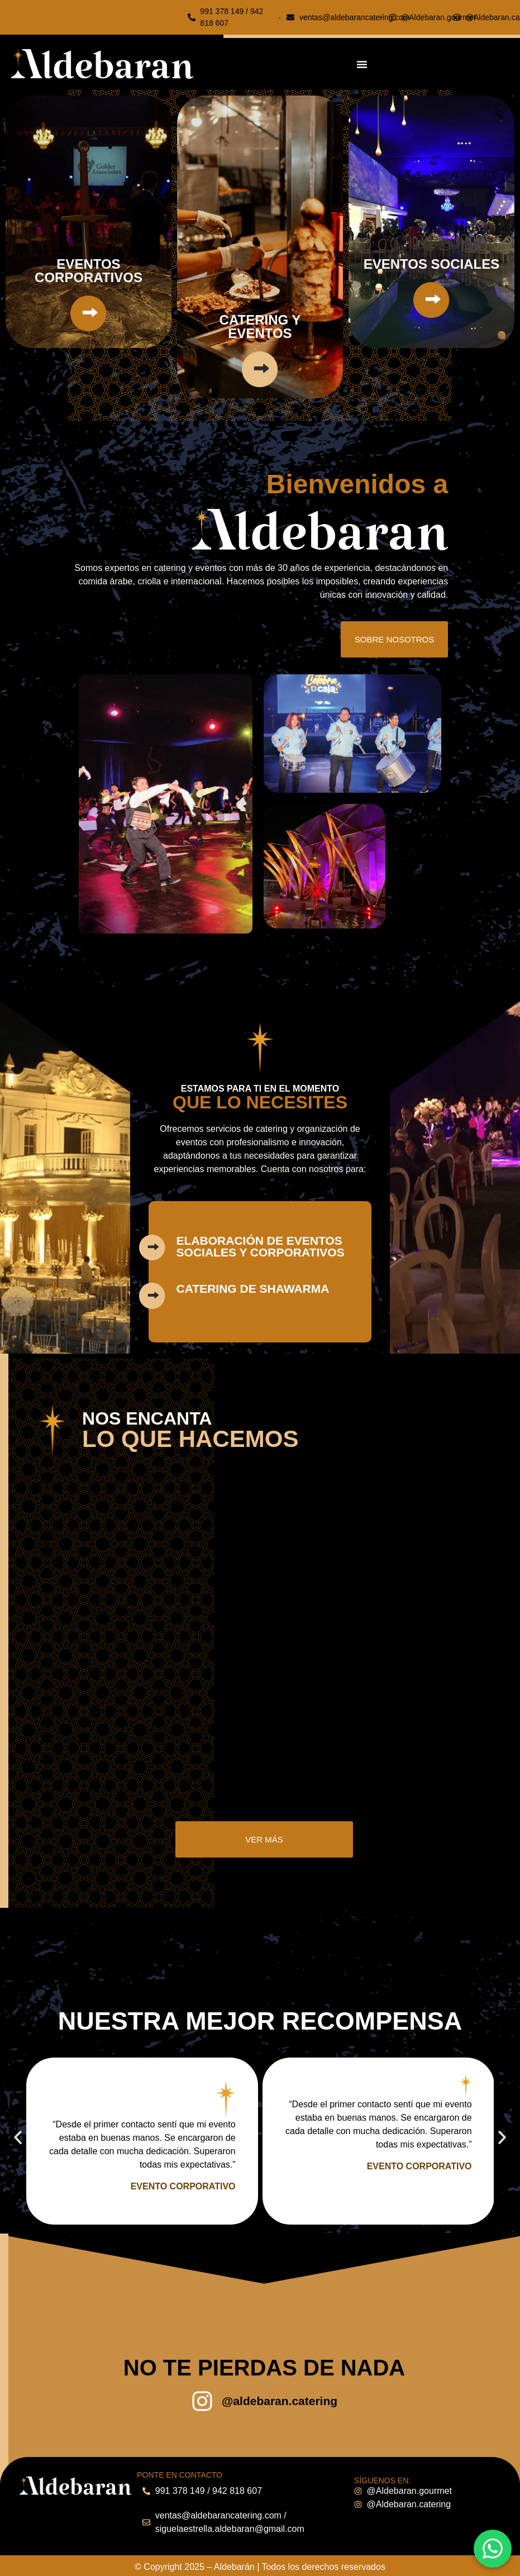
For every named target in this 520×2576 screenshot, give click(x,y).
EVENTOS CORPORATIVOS (88, 270)
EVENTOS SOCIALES (432, 264)
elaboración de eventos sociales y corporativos (260, 1246)
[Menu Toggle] (362, 64)
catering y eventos (260, 326)
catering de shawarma (253, 1288)
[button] (18, 2139)
